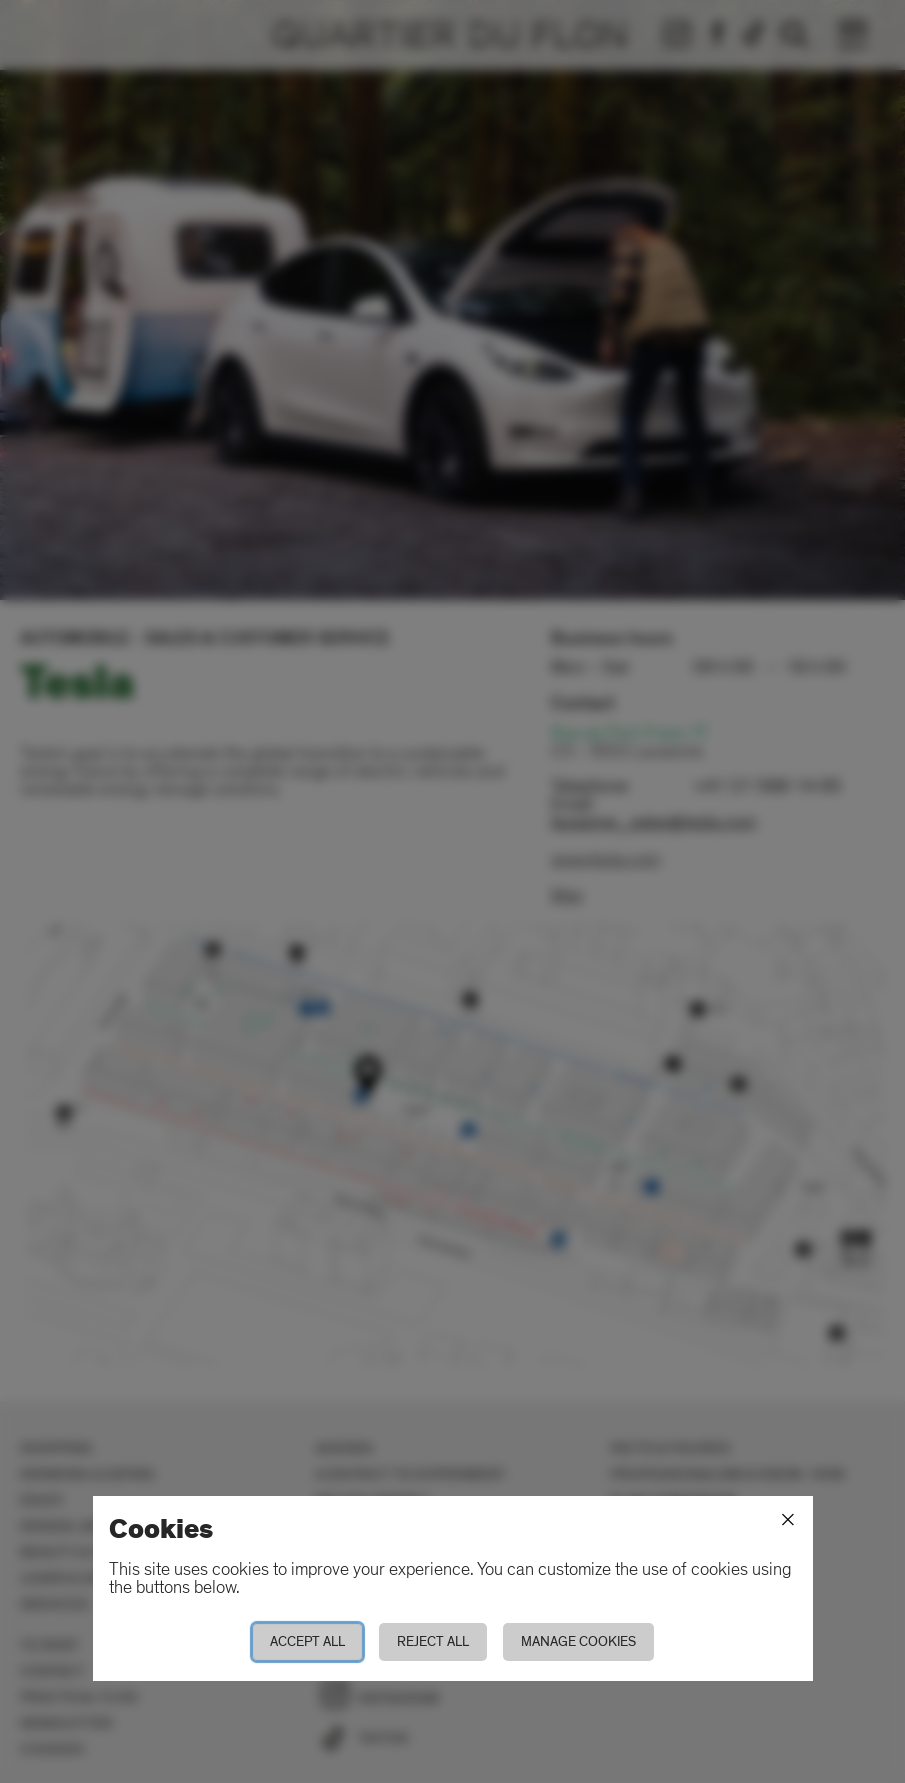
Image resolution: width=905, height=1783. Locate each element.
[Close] (788, 1520)
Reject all (433, 1641)
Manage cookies (578, 1641)
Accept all (307, 1641)
